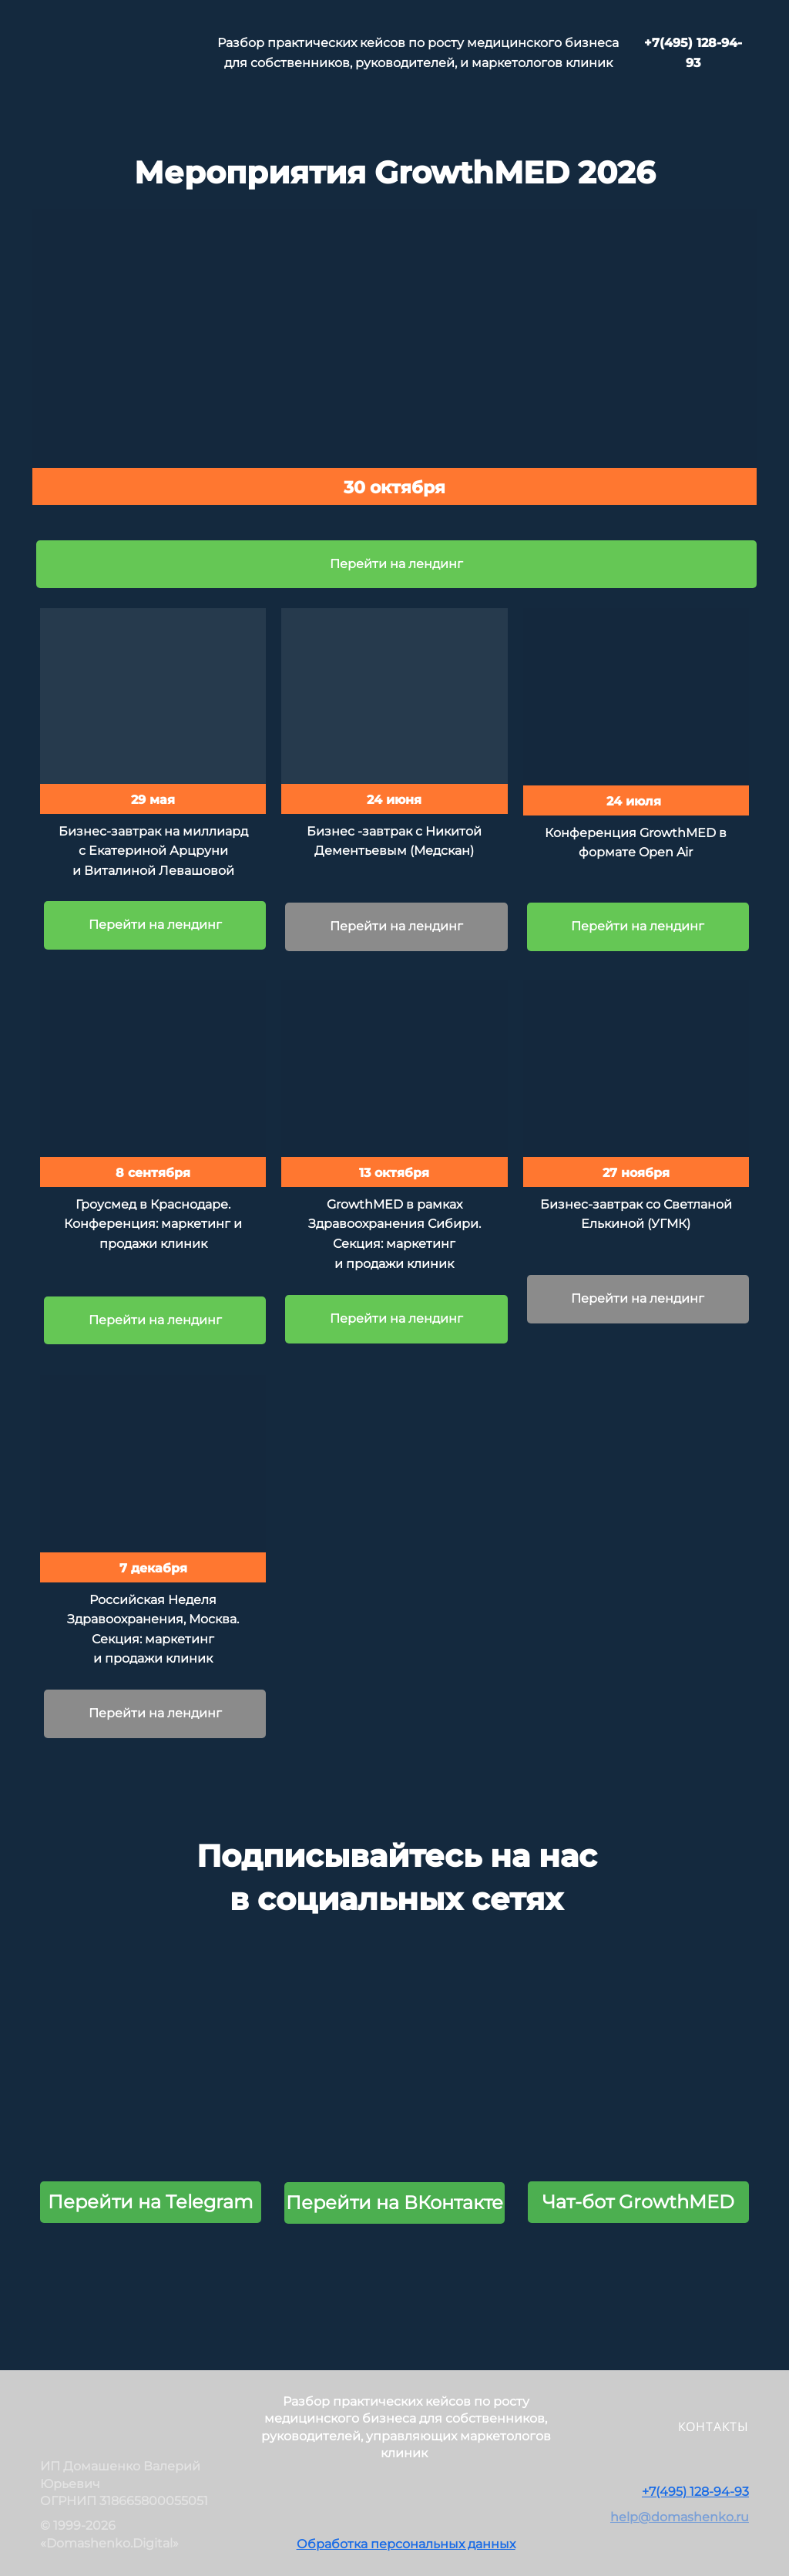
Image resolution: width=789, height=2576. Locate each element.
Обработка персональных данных (406, 2544)
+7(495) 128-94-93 (695, 2491)
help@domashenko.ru (679, 2517)
